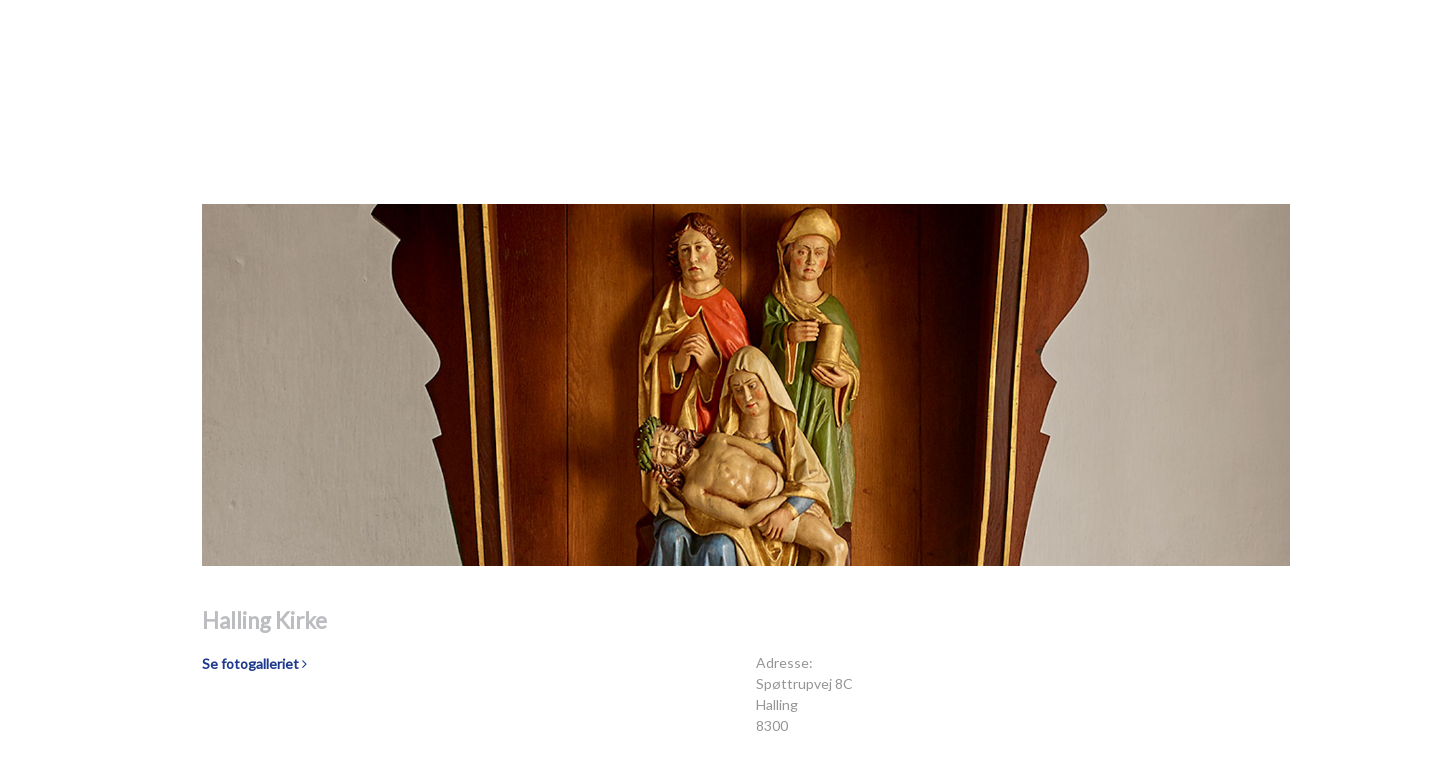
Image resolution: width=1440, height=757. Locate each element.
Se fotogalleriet (254, 663)
